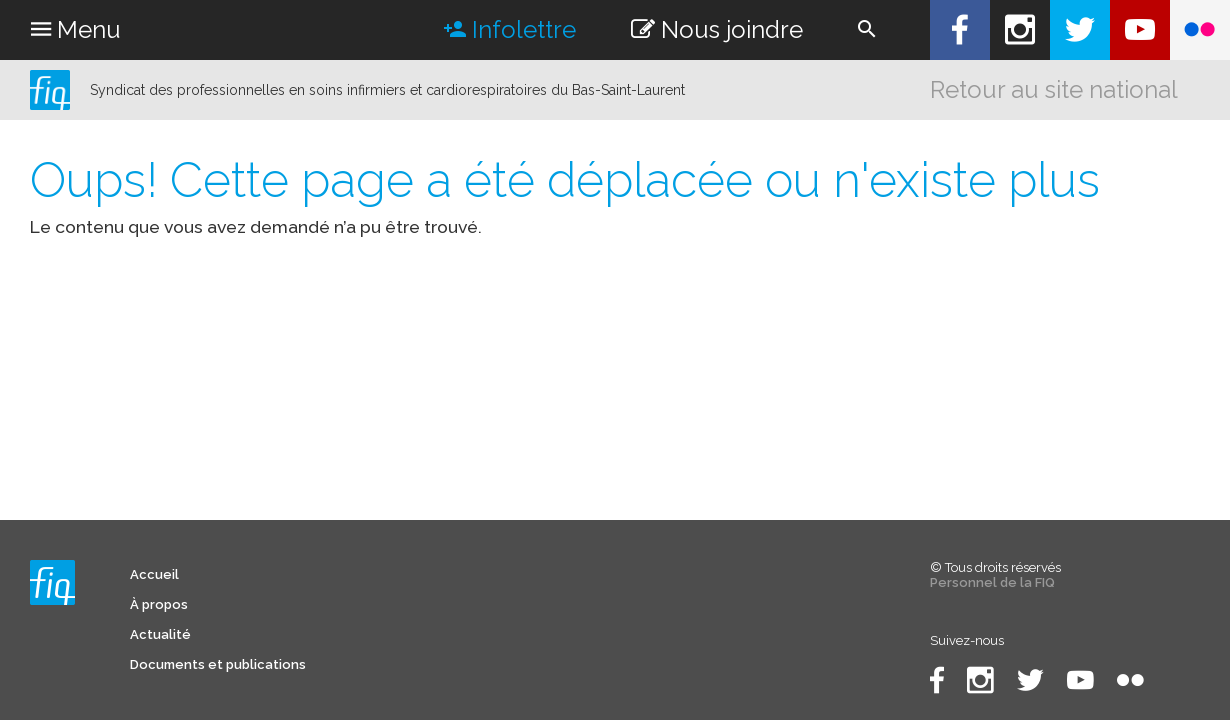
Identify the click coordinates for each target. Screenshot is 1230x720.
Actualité (160, 634)
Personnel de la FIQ (992, 582)
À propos (159, 604)
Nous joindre (717, 29)
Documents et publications (218, 664)
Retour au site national (1054, 89)
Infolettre (510, 29)
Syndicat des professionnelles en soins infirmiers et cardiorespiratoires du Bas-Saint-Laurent (387, 90)
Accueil (154, 574)
